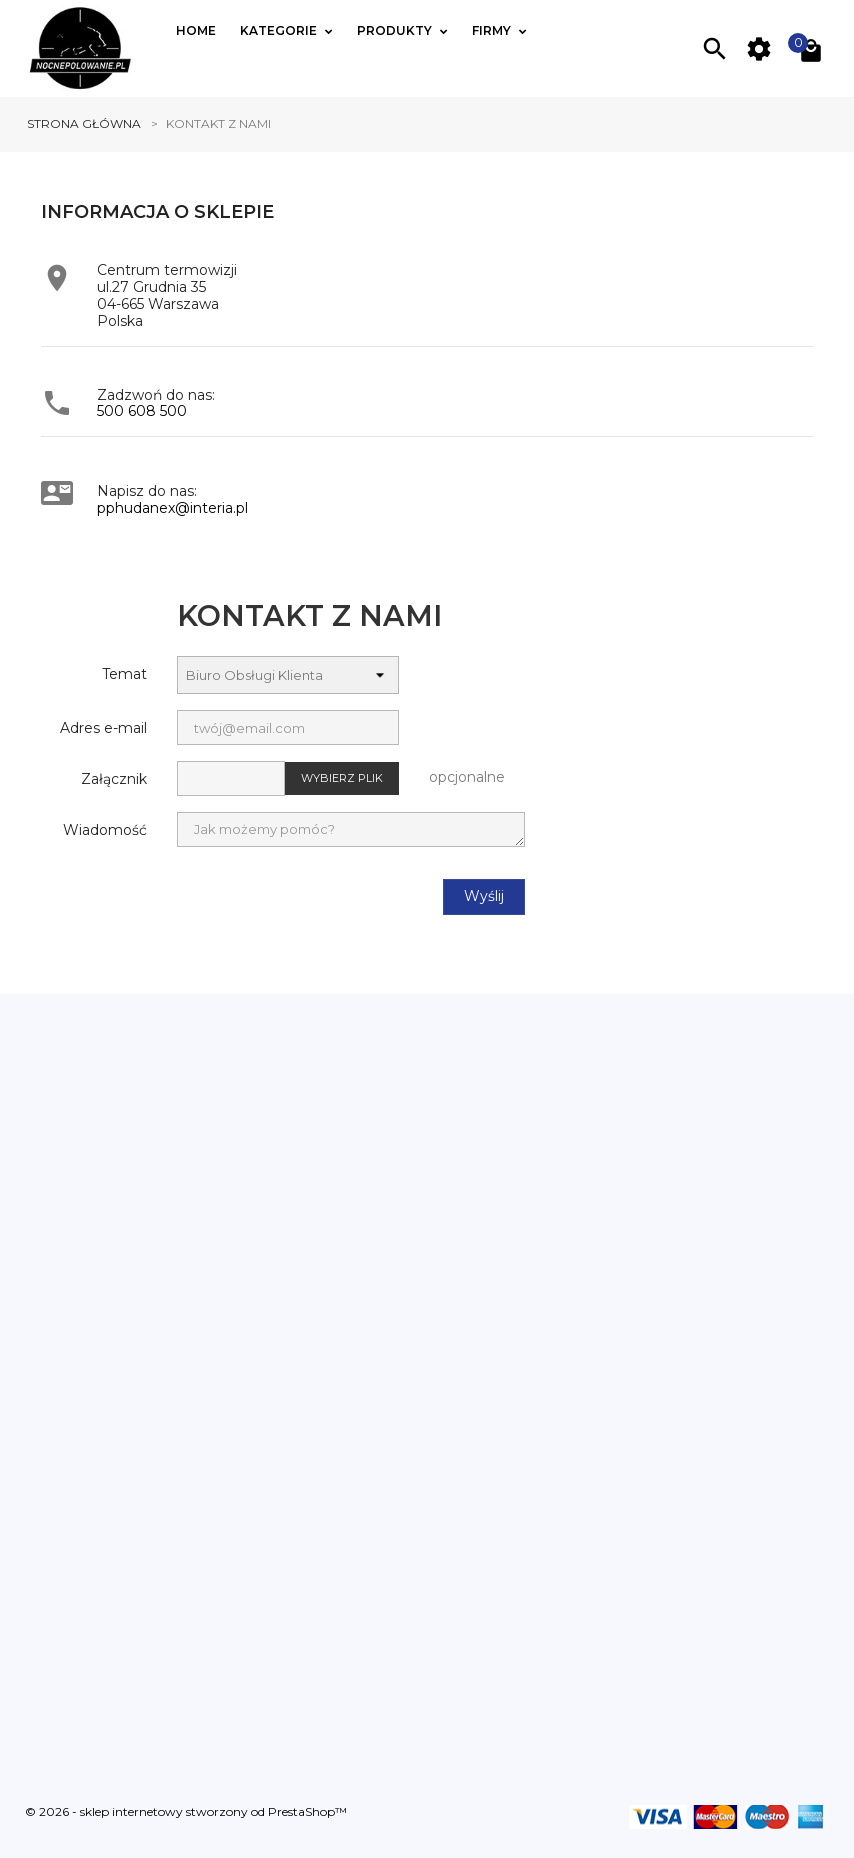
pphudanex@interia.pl (172, 508)
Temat (124, 674)
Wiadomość (105, 830)
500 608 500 (142, 411)
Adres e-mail (103, 728)
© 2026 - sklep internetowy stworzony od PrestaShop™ (186, 1812)
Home (196, 30)
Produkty (396, 30)
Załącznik (114, 779)
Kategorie (280, 30)
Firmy (493, 30)
